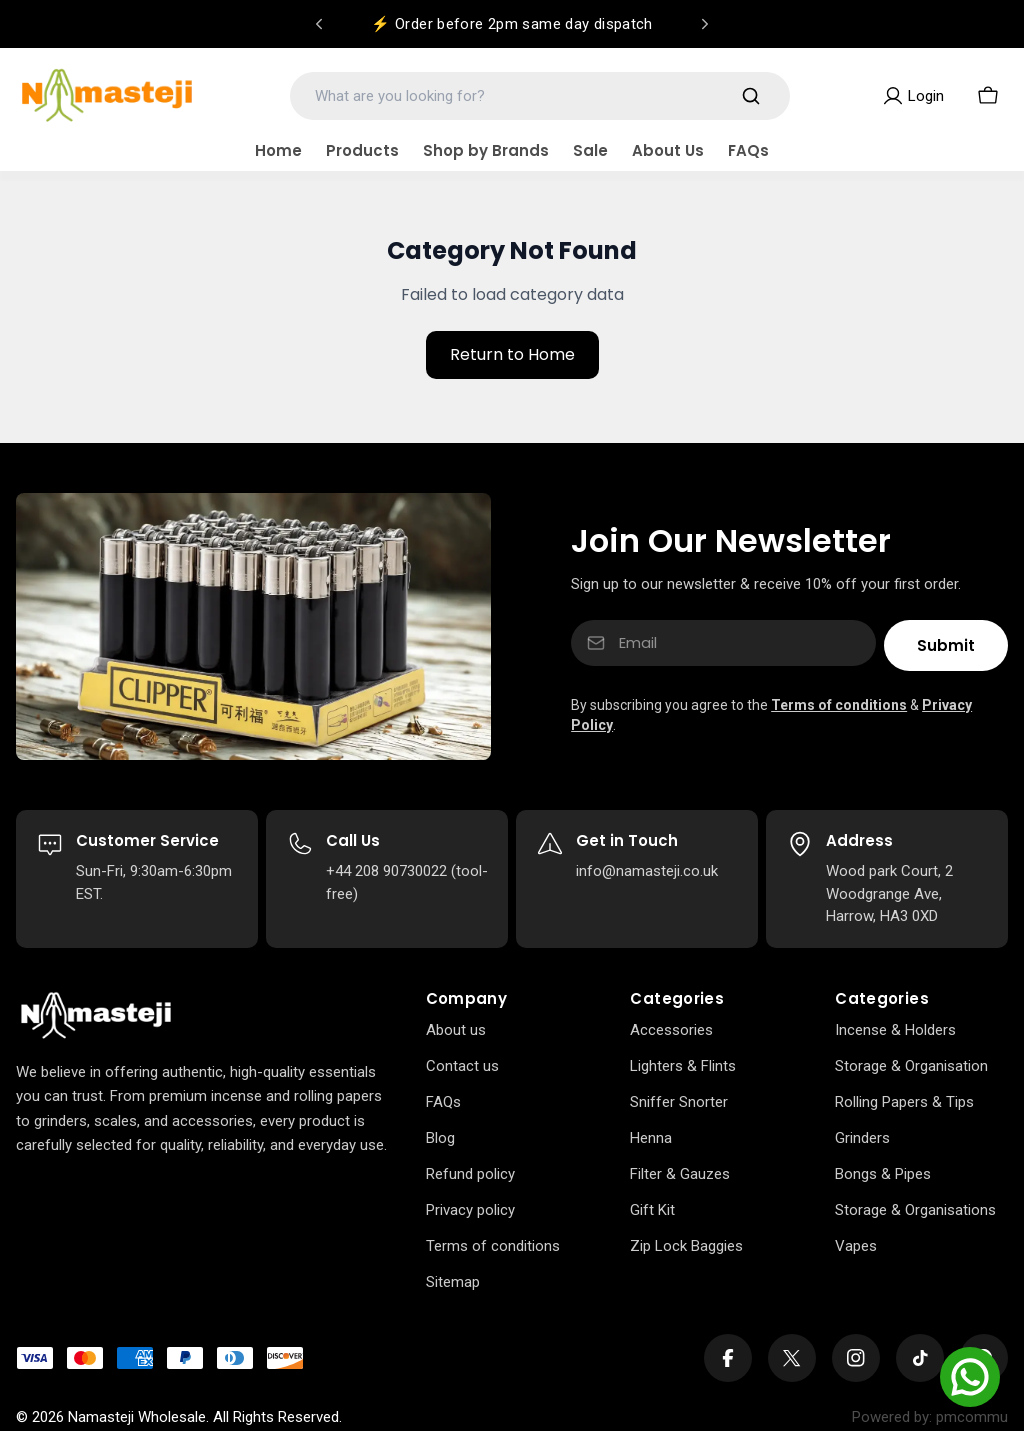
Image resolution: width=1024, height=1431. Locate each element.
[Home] (96, 1016)
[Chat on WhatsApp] (970, 1377)
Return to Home (512, 354)
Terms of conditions (839, 705)
